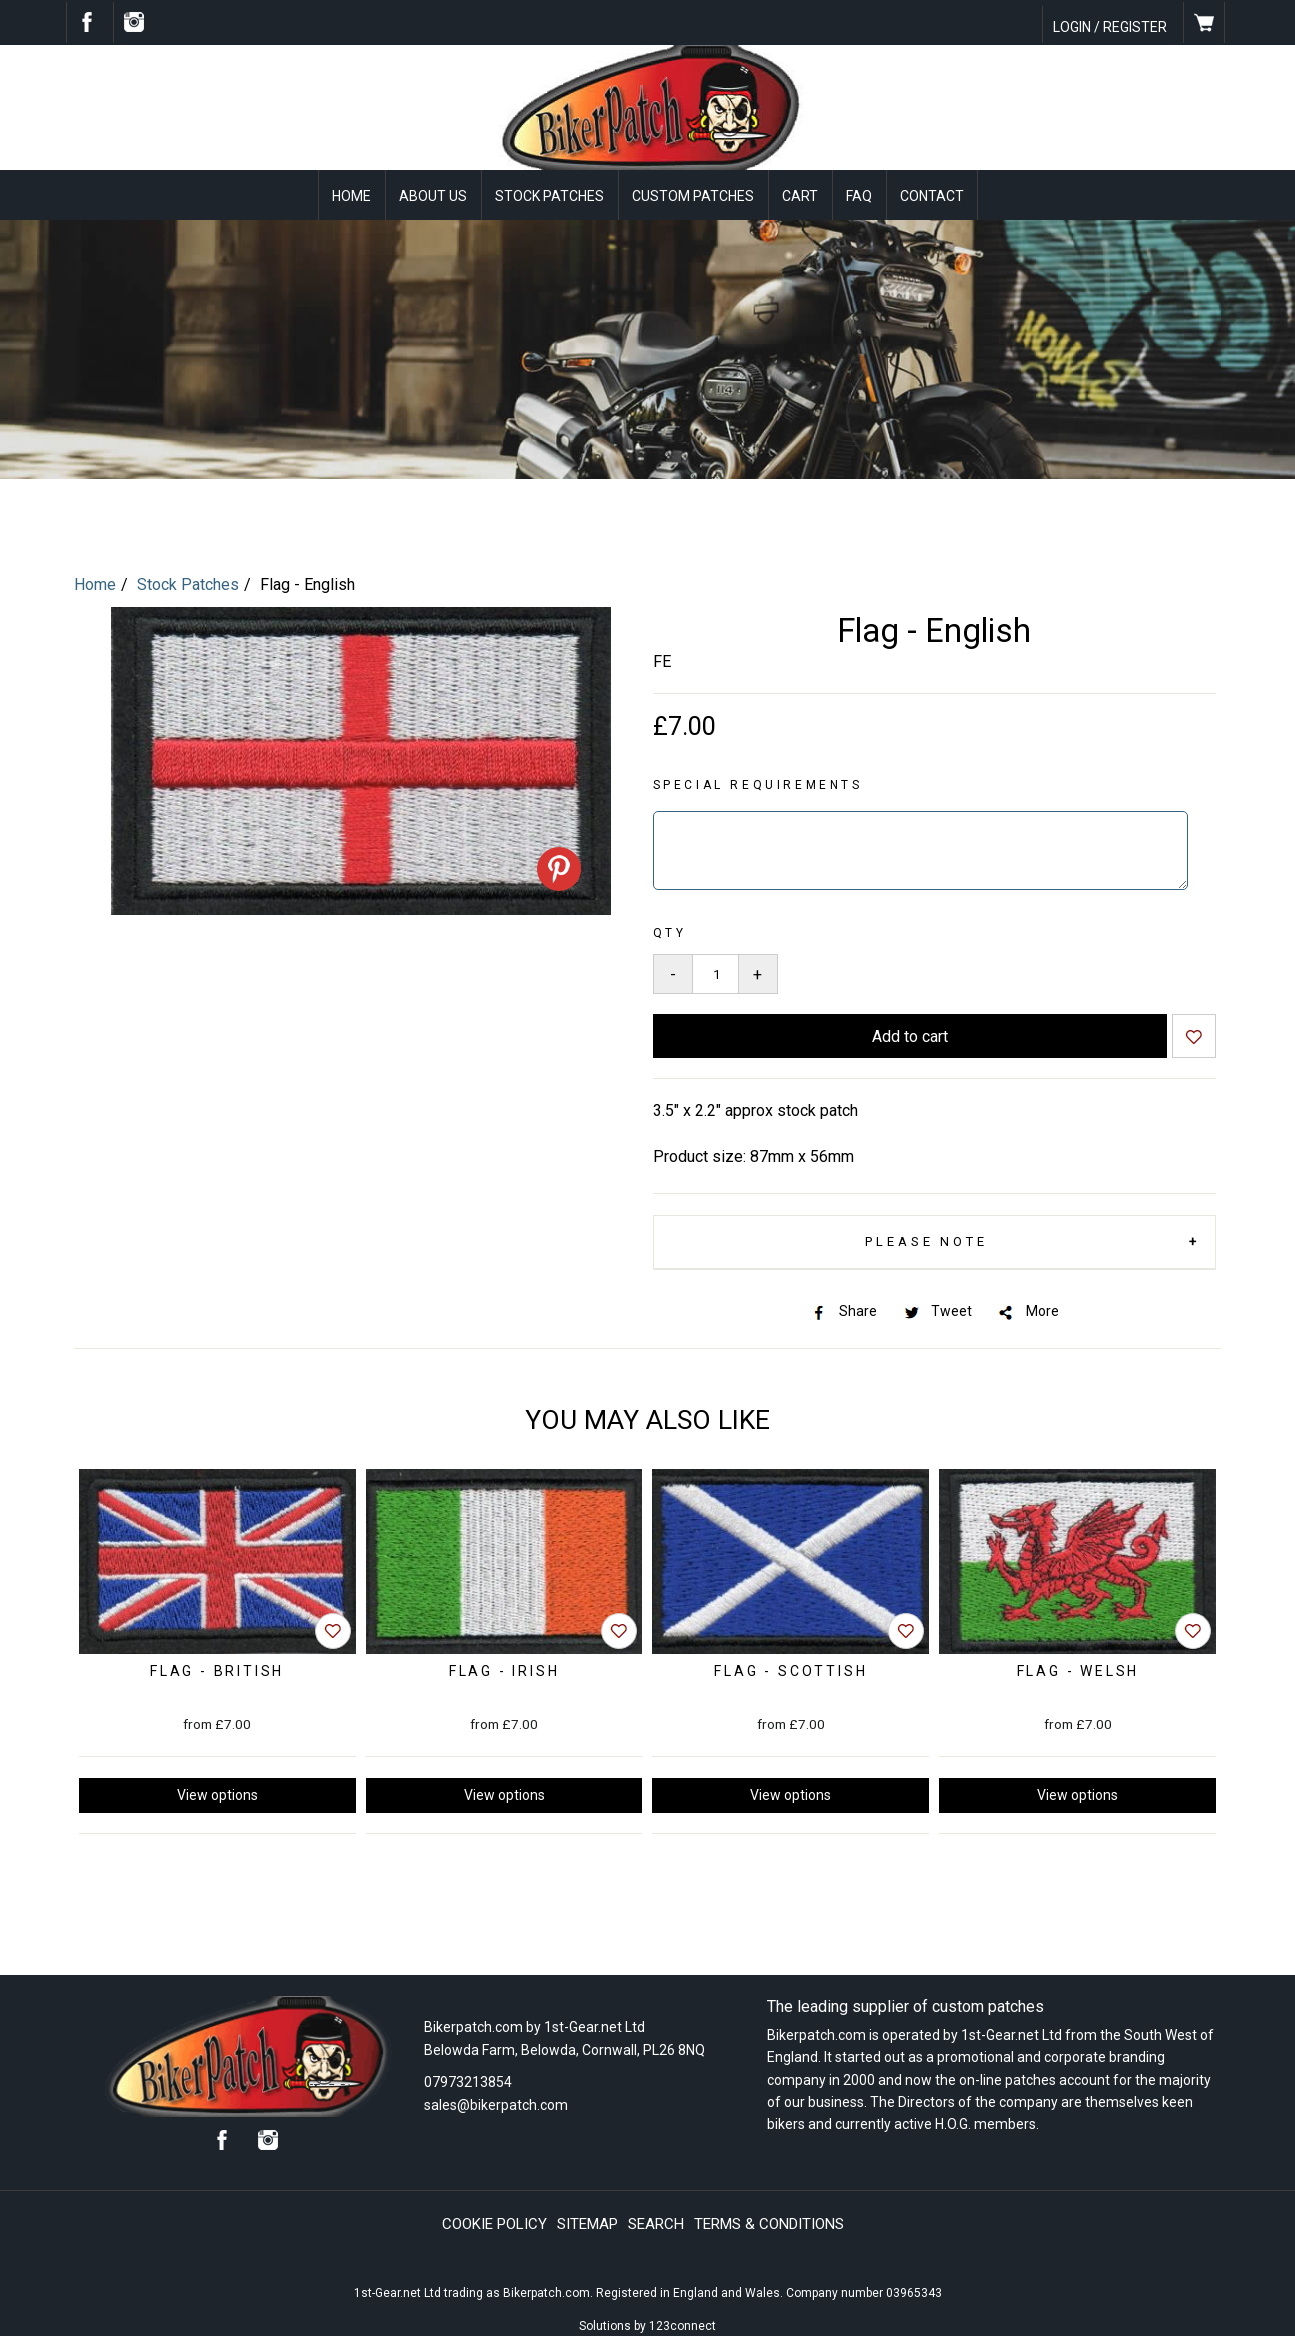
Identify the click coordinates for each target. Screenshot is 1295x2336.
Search (656, 2222)
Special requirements (758, 783)
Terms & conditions (769, 2222)
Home (351, 196)
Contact (932, 196)
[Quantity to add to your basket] (715, 972)
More (1027, 1309)
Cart (800, 196)
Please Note (925, 1239)
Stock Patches (549, 196)
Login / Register (1110, 27)
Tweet (936, 1309)
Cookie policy (494, 2222)
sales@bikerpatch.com (496, 2102)
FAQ (859, 196)
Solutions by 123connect (647, 2324)
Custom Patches (693, 196)
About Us (433, 196)
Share (843, 1309)
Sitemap (587, 2222)
